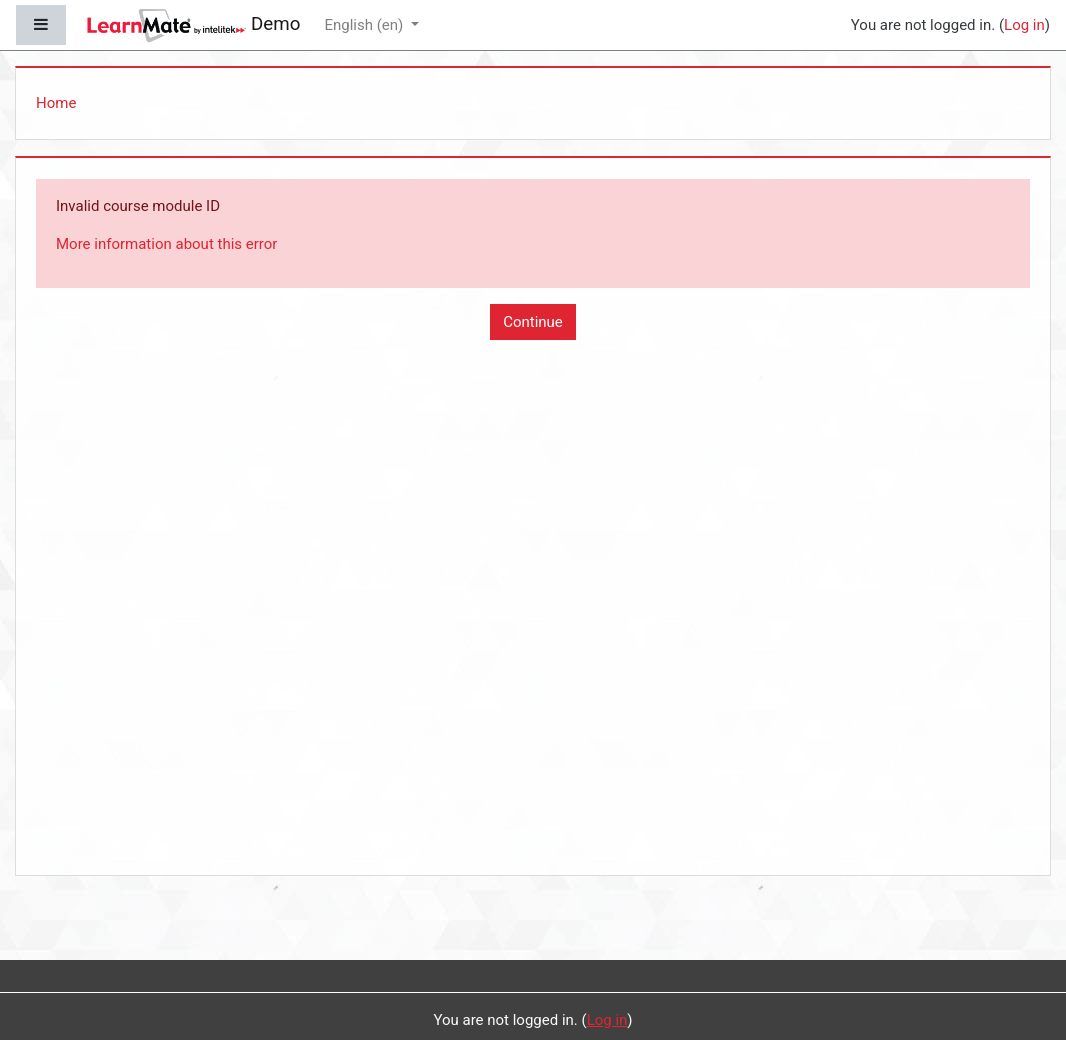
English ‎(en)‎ (365, 25)
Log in (1024, 25)
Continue (533, 322)
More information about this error (166, 244)
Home (56, 103)
